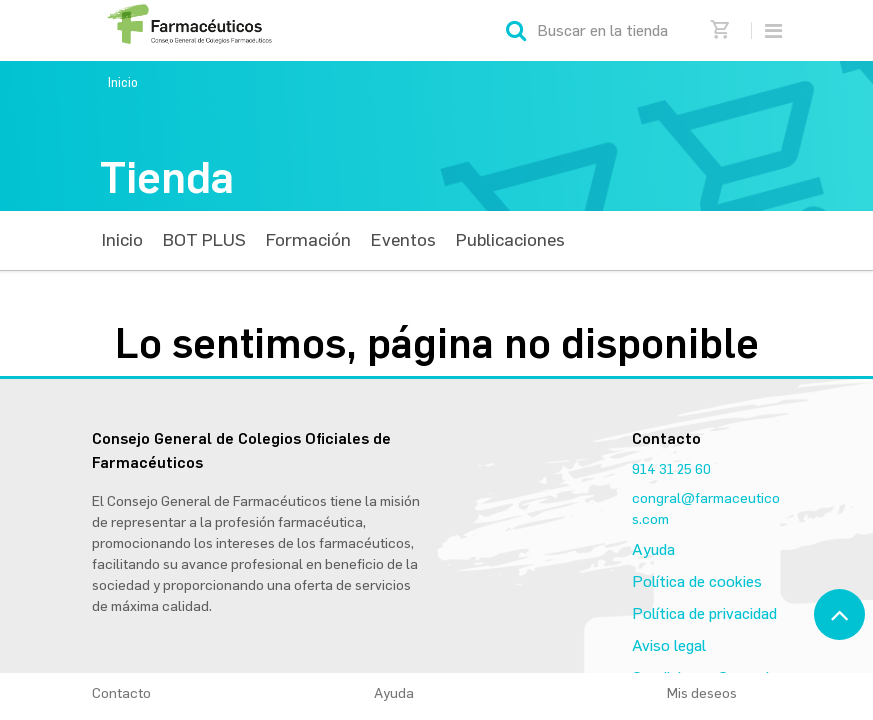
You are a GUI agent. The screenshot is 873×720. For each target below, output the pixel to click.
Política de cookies (697, 581)
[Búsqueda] (516, 30)
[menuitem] (122, 240)
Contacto (121, 693)
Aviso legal (669, 645)
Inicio (123, 82)
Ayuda (653, 549)
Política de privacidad (704, 613)
